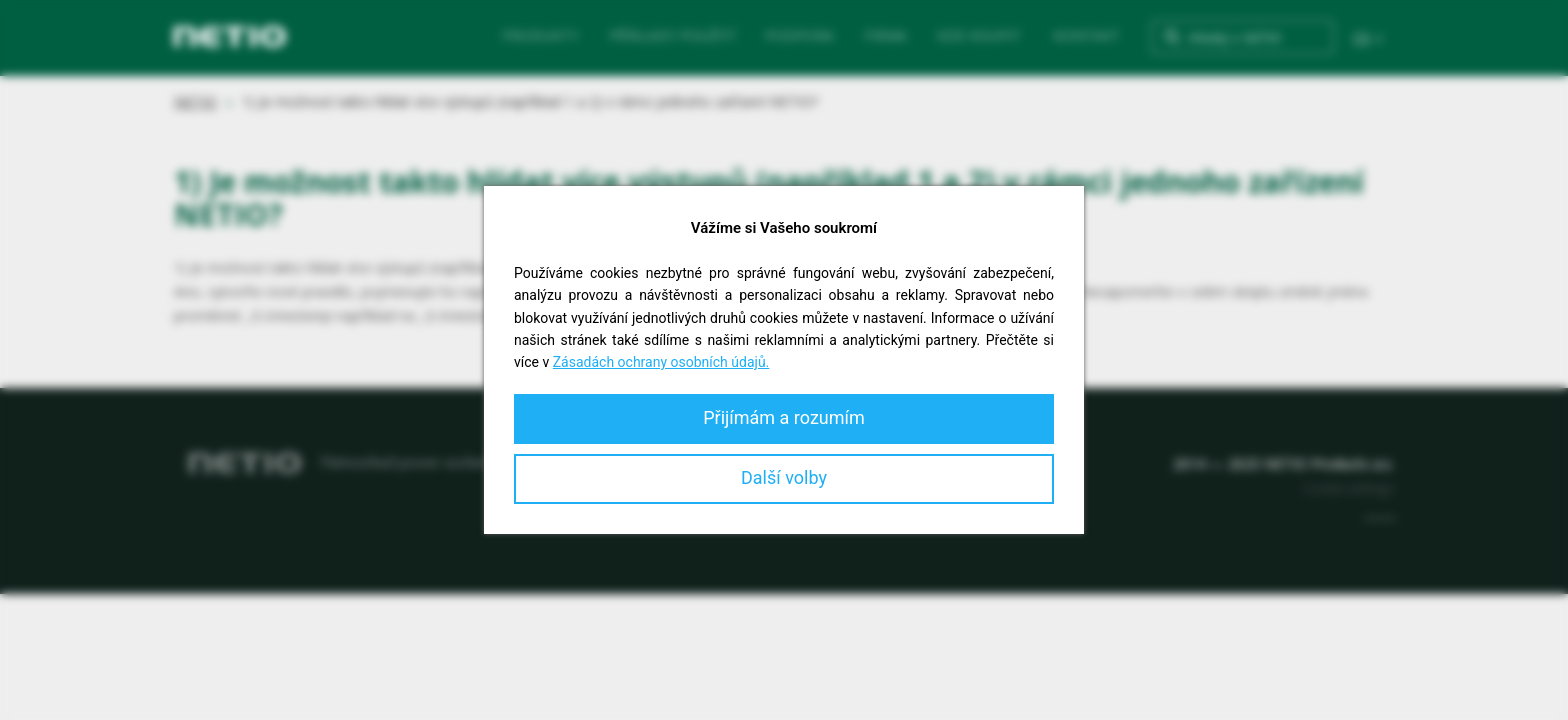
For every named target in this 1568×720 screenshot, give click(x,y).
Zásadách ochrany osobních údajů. (661, 362)
